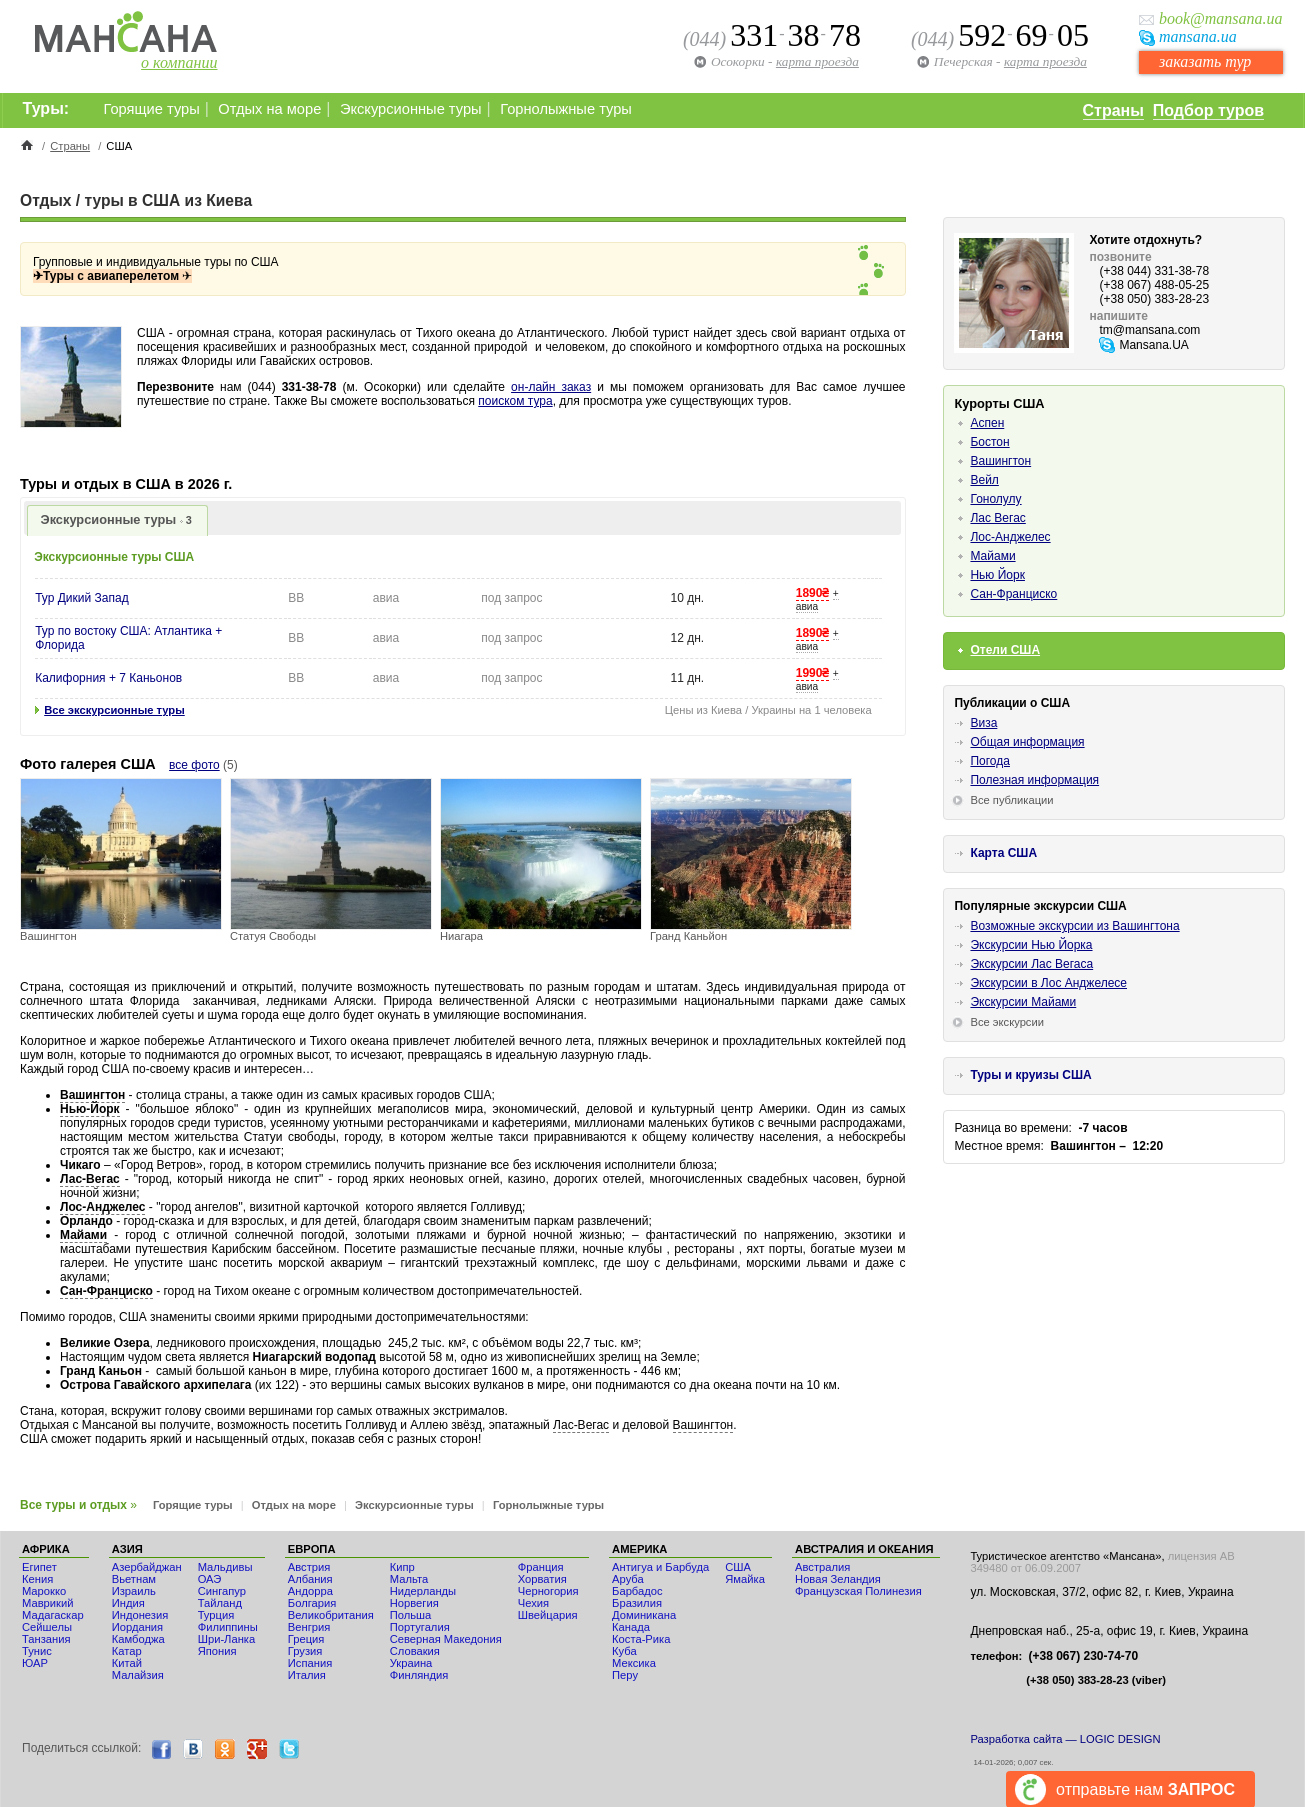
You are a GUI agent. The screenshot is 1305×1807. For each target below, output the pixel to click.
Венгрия (309, 1627)
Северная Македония (446, 1639)
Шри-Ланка (227, 1639)
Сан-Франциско (106, 1291)
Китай (127, 1663)
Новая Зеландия (838, 1579)
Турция (216, 1615)
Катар (127, 1651)
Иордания (137, 1627)
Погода (990, 761)
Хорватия (542, 1579)
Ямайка (745, 1579)
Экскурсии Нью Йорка (1031, 945)
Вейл (984, 480)
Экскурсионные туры (411, 109)
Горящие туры (152, 109)
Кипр (402, 1567)
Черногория (548, 1591)
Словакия (415, 1651)
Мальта (409, 1579)
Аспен (987, 423)
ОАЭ (210, 1579)
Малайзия (138, 1675)
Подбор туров (1208, 110)
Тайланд (220, 1603)
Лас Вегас (997, 518)
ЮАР (35, 1663)
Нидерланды (423, 1591)
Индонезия (140, 1615)
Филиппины (228, 1627)
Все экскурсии (1007, 1022)
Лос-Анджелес (102, 1207)
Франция (541, 1567)
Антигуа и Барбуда (660, 1567)
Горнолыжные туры (566, 109)
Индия (128, 1603)
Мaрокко (44, 1591)
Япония (217, 1651)
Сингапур (222, 1591)
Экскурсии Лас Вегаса (1031, 964)
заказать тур (1205, 61)
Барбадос (637, 1591)
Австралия (822, 1567)
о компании (179, 62)
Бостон (989, 442)
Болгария (312, 1603)
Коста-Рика (641, 1639)
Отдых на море (269, 109)
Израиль (134, 1591)
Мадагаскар (53, 1615)
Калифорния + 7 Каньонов (108, 678)
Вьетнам (134, 1579)
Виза (983, 723)
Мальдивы (225, 1567)
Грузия (305, 1651)
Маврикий (47, 1603)
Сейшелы (47, 1627)
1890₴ (813, 593)
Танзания (46, 1639)
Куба (624, 1651)
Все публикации (1011, 800)
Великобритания (331, 1615)
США (738, 1567)
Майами (83, 1235)
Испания (310, 1663)
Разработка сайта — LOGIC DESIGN (1065, 1739)
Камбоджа (138, 1639)
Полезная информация (1034, 780)
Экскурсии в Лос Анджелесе (1048, 983)
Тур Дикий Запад (81, 598)
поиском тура (515, 401)
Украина (411, 1663)
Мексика (634, 1663)
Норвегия (414, 1603)
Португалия (420, 1627)
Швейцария (548, 1615)
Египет (39, 1567)
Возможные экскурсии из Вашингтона (1074, 926)
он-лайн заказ (551, 387)
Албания (310, 1579)
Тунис (37, 1651)
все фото (194, 765)
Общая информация (1027, 742)
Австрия (309, 1567)
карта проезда (1045, 61)
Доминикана (644, 1615)
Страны (1113, 110)
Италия (307, 1675)
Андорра (310, 1591)
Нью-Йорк (90, 1109)
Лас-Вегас (90, 1179)
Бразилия (637, 1603)
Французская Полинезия (858, 1591)
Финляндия (419, 1675)
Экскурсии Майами (1023, 1002)
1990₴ (813, 673)
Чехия (533, 1603)
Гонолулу (995, 499)
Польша (411, 1615)
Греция (306, 1639)
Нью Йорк (997, 575)
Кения (37, 1579)
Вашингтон (92, 1095)
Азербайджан (147, 1567)
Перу (625, 1675)
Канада (631, 1627)
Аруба (628, 1579)
